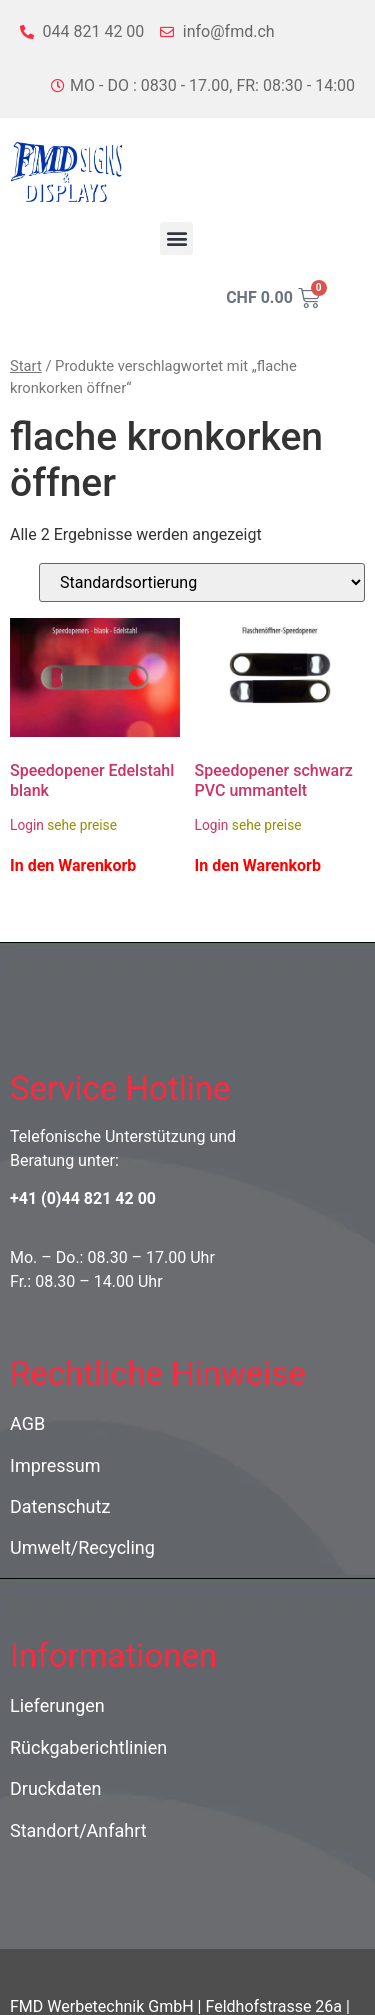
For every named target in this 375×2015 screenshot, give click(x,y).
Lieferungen (57, 1705)
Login (27, 825)
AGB (27, 1423)
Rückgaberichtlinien (88, 1747)
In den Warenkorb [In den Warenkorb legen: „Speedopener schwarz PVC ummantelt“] (258, 866)
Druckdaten (56, 1788)
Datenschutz (60, 1506)
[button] (176, 238)
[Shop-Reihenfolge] (202, 582)
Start (26, 366)
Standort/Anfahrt (78, 1830)
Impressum (55, 1465)
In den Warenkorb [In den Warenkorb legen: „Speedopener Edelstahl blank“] (73, 866)
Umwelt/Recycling (82, 1547)
